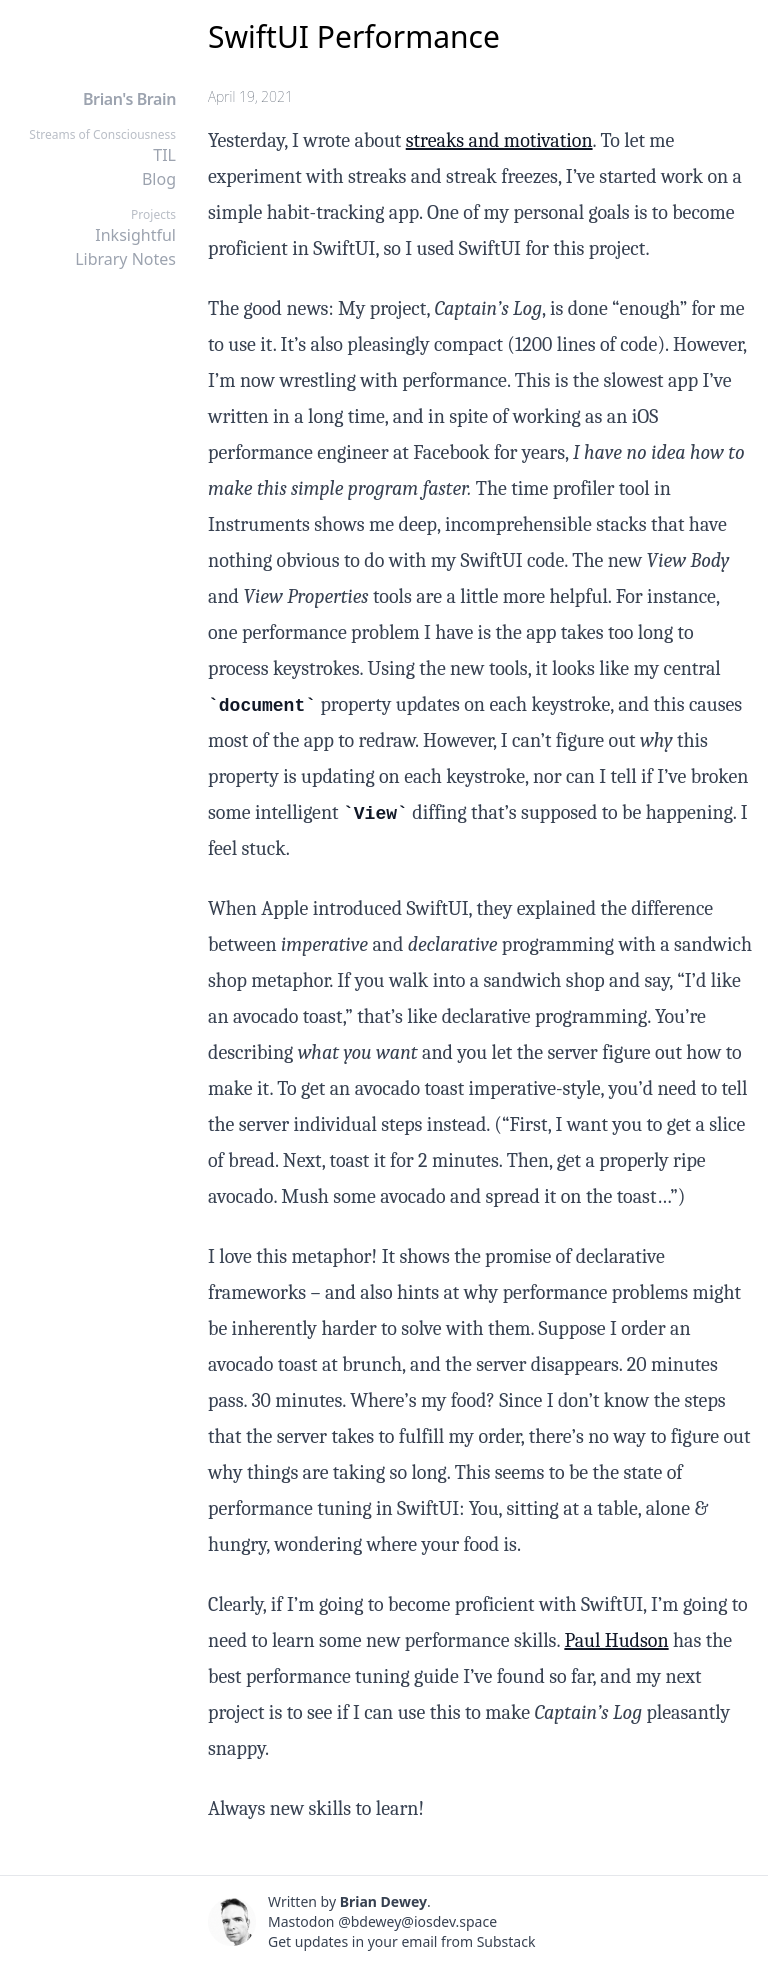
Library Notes (125, 259)
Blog (159, 179)
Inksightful (135, 235)
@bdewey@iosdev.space (417, 1921)
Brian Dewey (383, 1901)
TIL (164, 155)
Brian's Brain (129, 99)
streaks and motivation (499, 140)
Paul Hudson (616, 1640)
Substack (506, 1941)
